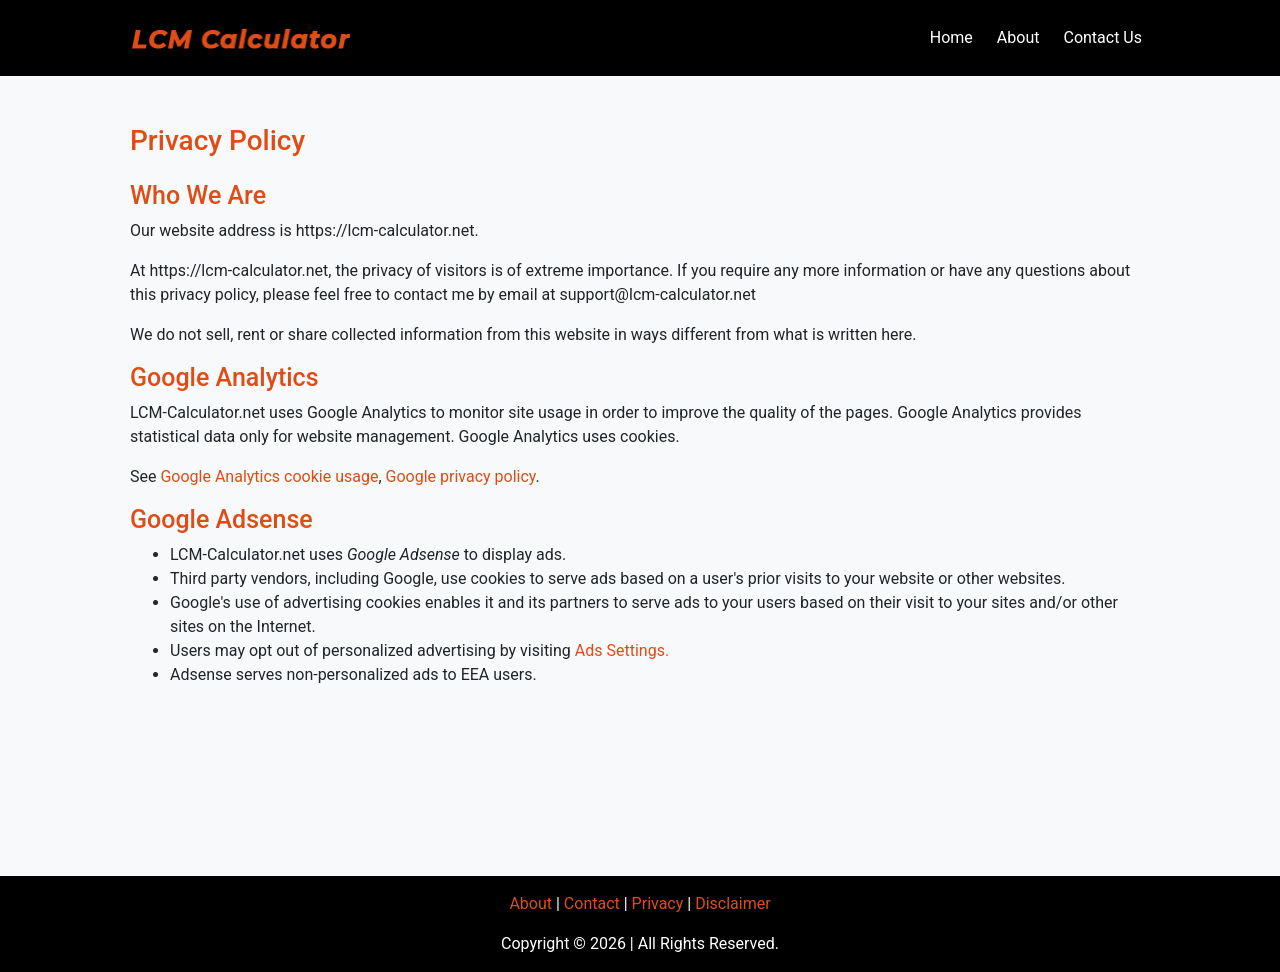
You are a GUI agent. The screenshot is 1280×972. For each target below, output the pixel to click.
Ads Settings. (622, 650)
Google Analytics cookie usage (269, 476)
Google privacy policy (461, 476)
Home (951, 37)
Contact (592, 903)
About (1018, 37)
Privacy (658, 903)
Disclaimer (732, 903)
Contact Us (1102, 37)
